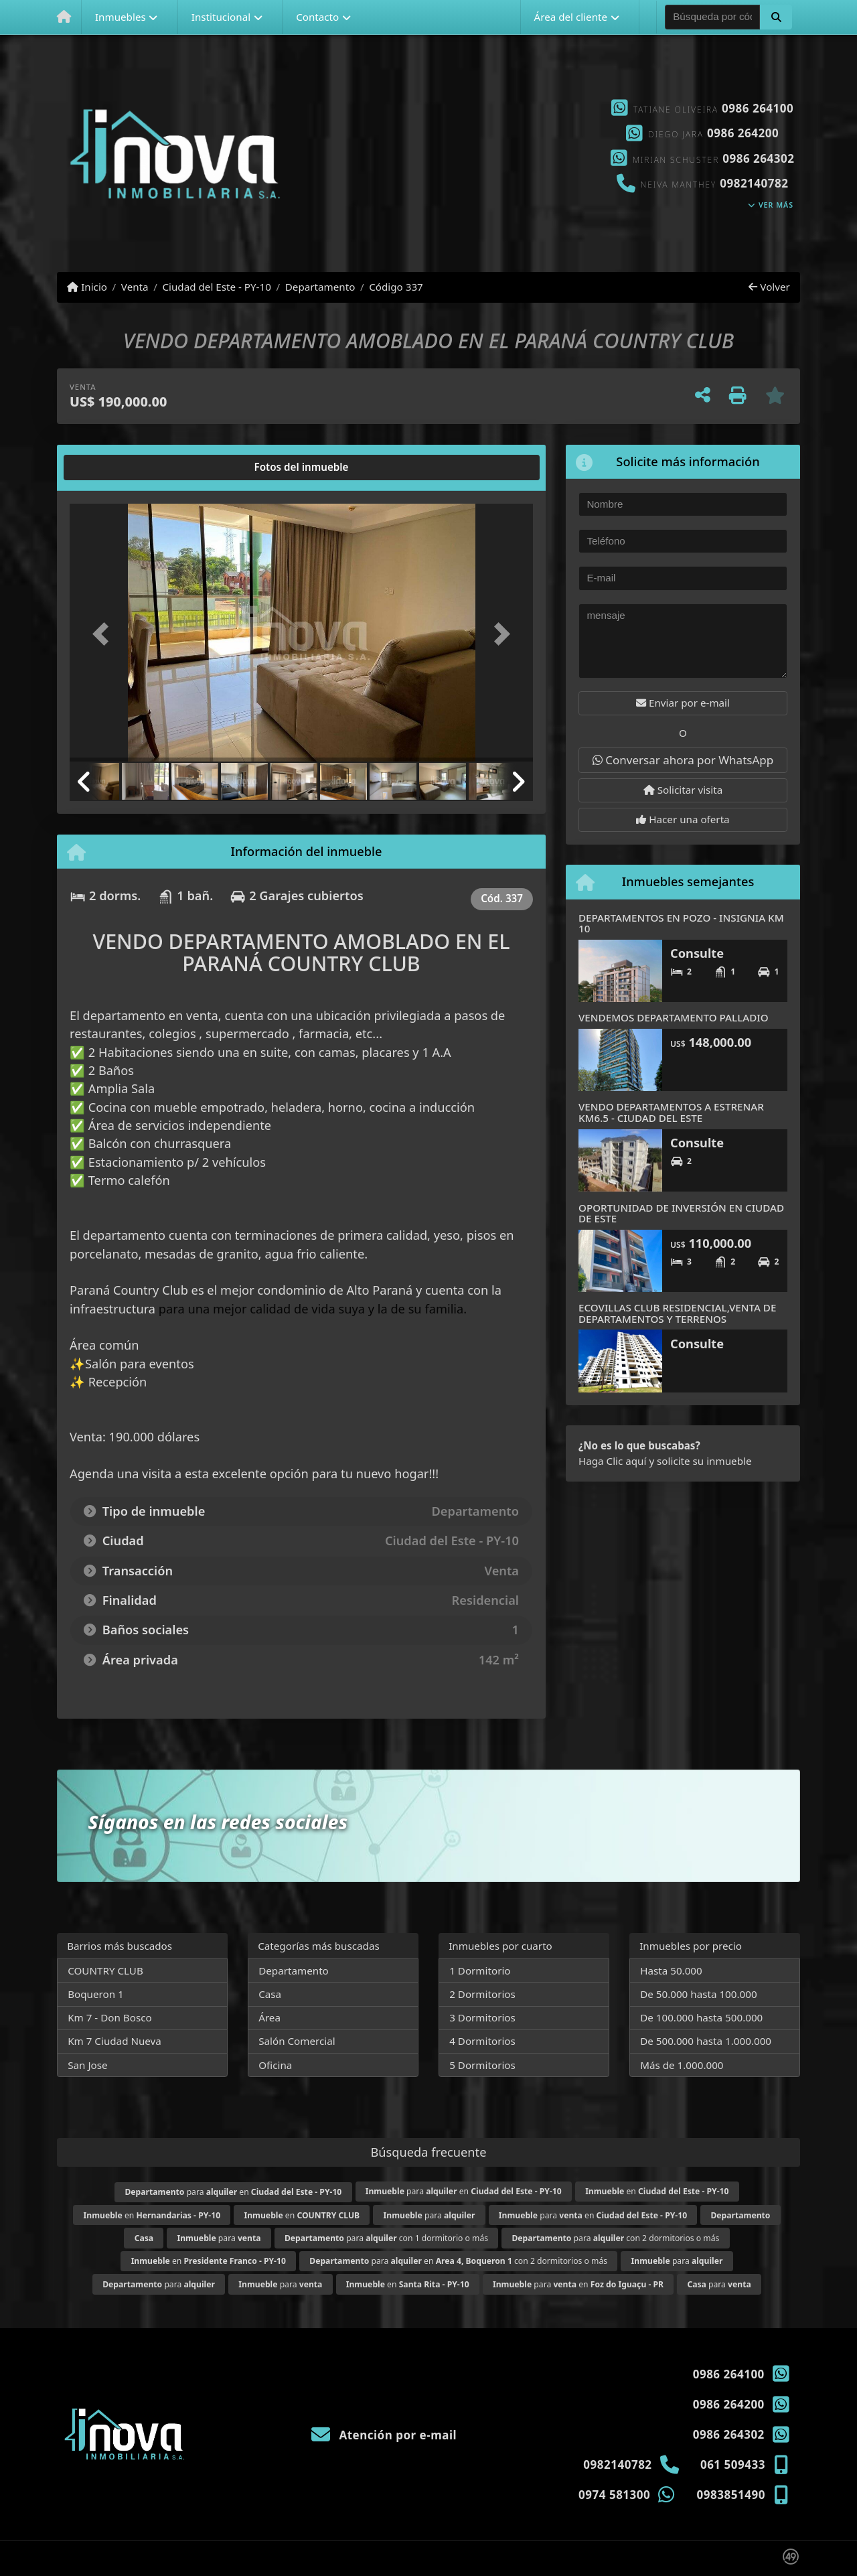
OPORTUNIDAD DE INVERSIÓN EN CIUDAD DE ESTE (681, 1213)
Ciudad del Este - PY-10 (216, 286)
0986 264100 (757, 108)
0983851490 (731, 2494)
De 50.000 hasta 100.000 (698, 1994)
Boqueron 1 (96, 1994)
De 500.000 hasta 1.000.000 (705, 2041)
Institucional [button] (220, 16)
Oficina (275, 2065)
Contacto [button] (317, 16)
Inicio (87, 286)
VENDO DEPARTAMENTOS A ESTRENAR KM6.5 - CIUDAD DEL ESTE (671, 1112)
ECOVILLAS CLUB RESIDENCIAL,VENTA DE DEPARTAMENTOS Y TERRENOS (677, 1313)
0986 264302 (758, 158)
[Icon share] (428, 154)
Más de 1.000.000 (681, 2065)
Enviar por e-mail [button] (683, 702)
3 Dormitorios (482, 2017)
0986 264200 (743, 133)
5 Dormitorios (482, 2065)
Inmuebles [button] (120, 16)
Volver (769, 286)
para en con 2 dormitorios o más (458, 2261)
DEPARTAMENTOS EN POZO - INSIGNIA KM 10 (681, 923)
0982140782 (754, 183)
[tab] (121, 467)
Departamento (320, 286)
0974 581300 (614, 2494)
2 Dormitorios (482, 1994)
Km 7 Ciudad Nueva (114, 2041)
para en (233, 2192)
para (429, 2215)
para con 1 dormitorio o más (386, 2238)
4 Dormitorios (482, 2041)
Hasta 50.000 (671, 1970)
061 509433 (732, 2464)
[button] (775, 17)
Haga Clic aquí (612, 1461)
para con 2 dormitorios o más (615, 2238)
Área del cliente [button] (570, 16)
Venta (135, 286)
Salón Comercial (296, 2041)
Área (269, 2017)
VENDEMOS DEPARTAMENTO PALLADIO (673, 1017)
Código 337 (396, 286)
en (656, 2191)
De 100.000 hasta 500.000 (701, 2017)
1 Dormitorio (479, 1970)
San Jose (87, 2065)
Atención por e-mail (384, 2435)
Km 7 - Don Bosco (109, 2017)
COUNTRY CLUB (105, 1970)
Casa (269, 1994)
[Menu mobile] (64, 17)
